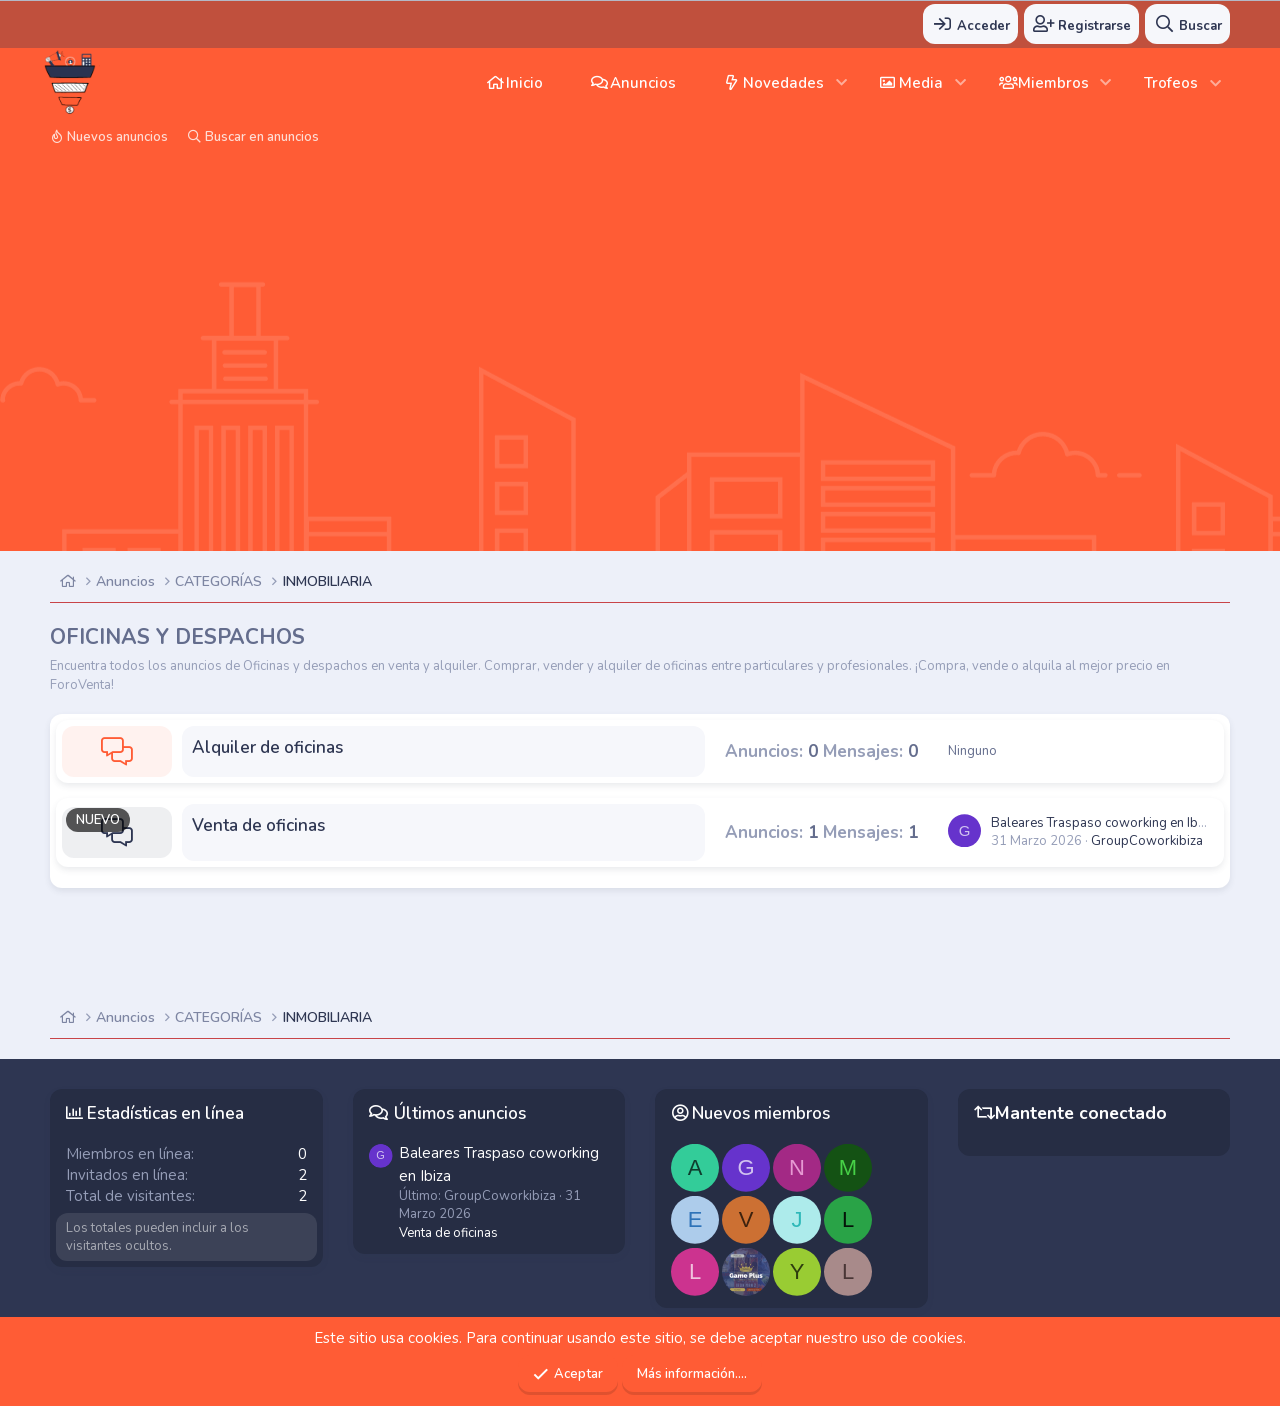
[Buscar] (1187, 24)
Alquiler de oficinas (267, 747)
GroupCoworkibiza (1147, 841)
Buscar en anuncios (262, 137)
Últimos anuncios (460, 1113)
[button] (841, 82)
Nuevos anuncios (117, 137)
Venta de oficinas (258, 825)
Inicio (524, 83)
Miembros (1053, 83)
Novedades (783, 83)
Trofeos (1171, 83)
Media (921, 83)
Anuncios (643, 83)
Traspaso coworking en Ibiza (1102, 823)
